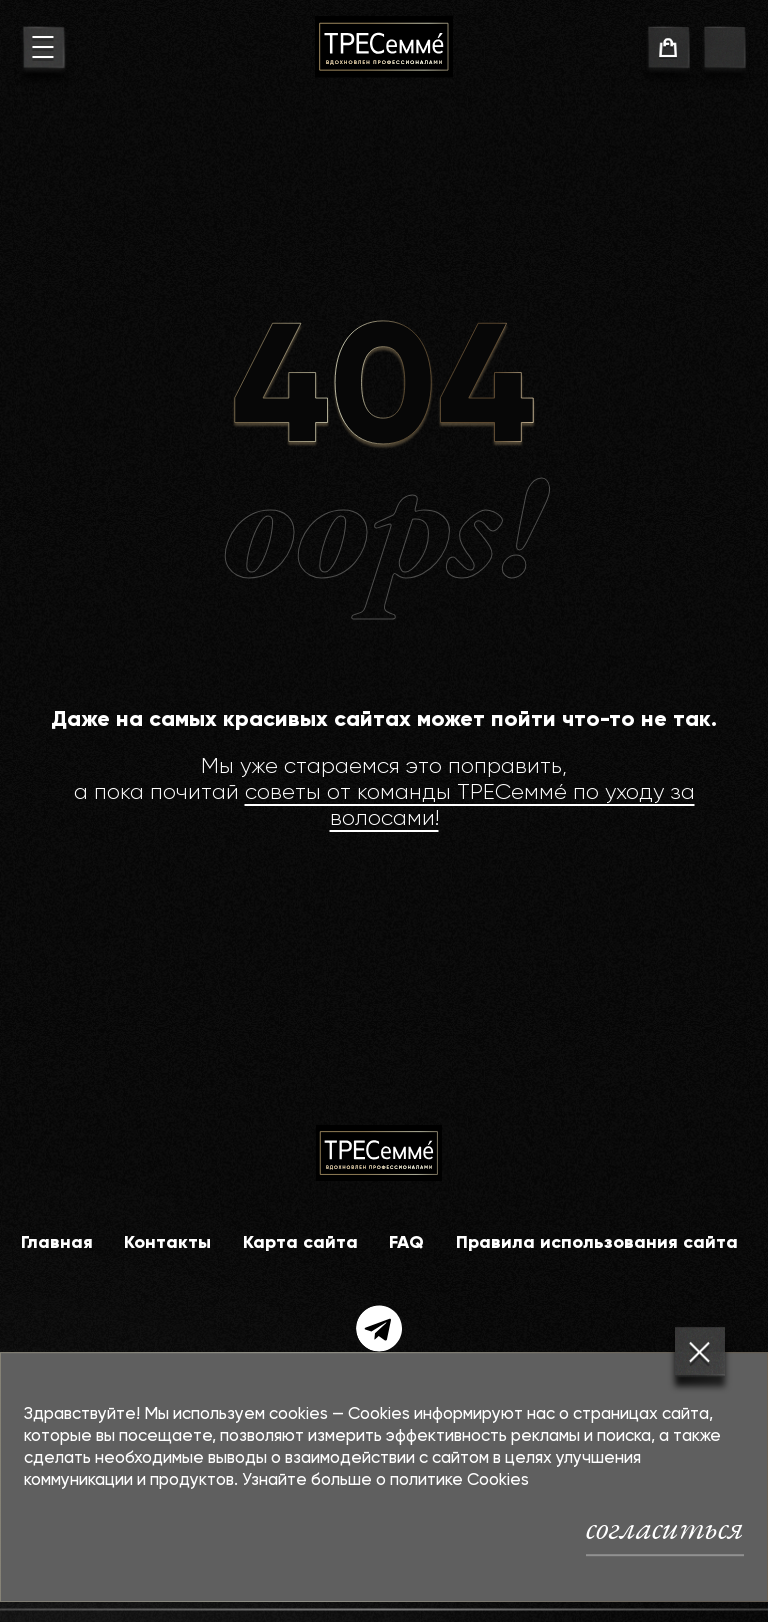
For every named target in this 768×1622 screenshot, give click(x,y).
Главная (57, 1243)
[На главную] (384, 46)
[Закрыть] (700, 1352)
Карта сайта (300, 1243)
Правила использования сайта (597, 1243)
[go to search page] (724, 50)
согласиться (665, 1528)
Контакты (167, 1243)
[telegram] (379, 1328)
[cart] (668, 50)
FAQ (406, 1243)
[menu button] (43, 50)
